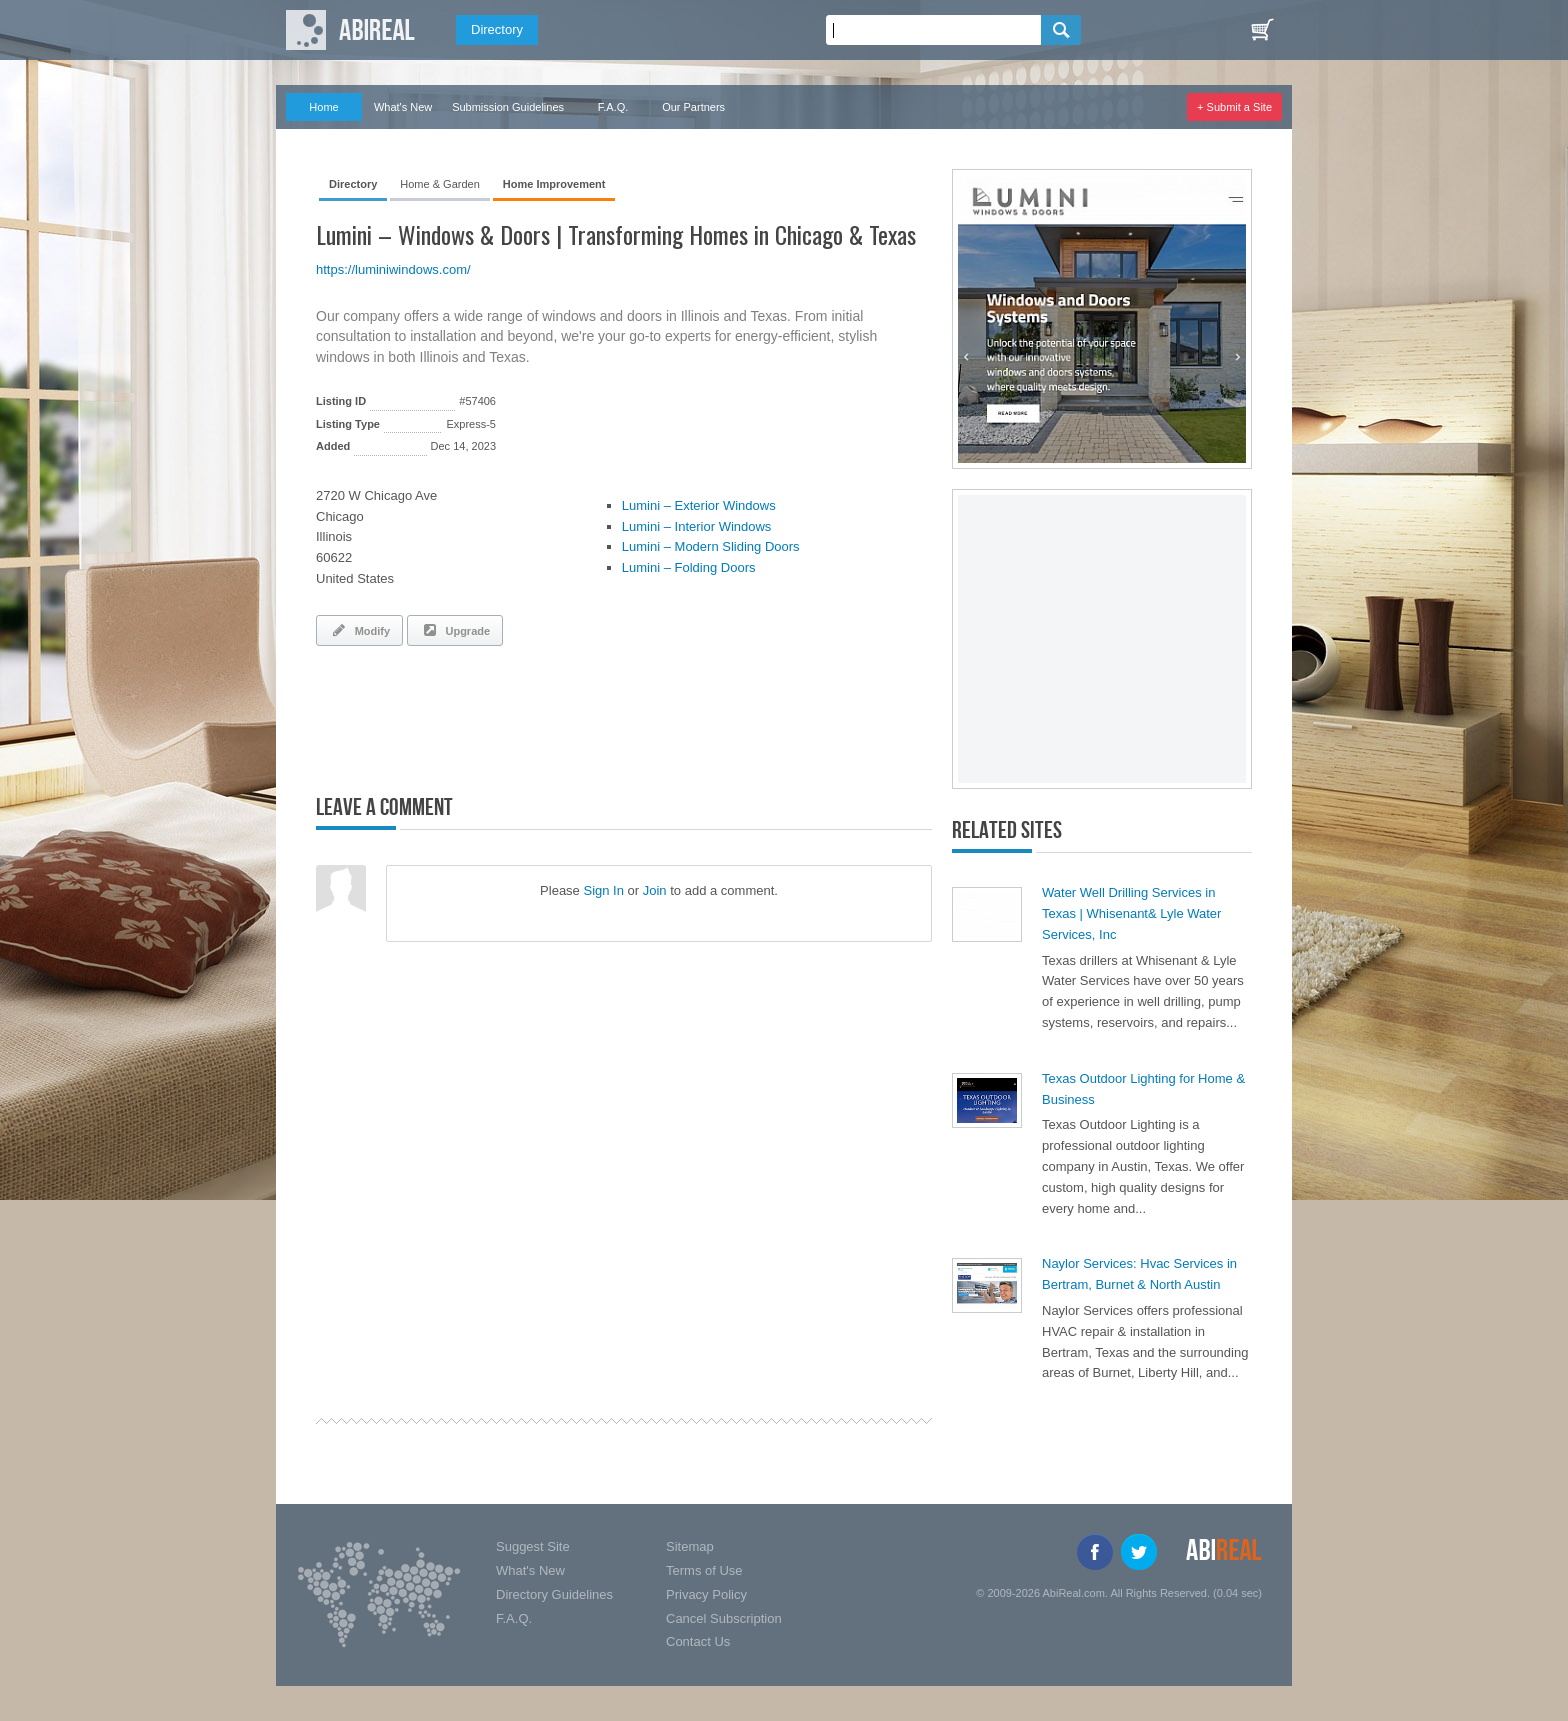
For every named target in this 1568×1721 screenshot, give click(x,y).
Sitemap (690, 1546)
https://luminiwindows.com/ (393, 269)
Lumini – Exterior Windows (699, 505)
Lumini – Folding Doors (689, 567)
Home (323, 107)
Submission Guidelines (508, 107)
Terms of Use (704, 1570)
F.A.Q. (613, 107)
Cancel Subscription (724, 1618)
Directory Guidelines (554, 1594)
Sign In (603, 890)
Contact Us (698, 1641)
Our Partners (693, 107)
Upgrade (455, 630)
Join (655, 890)
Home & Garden (439, 184)
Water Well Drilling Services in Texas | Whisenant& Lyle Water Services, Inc (1131, 913)
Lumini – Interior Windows (697, 526)
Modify (359, 630)
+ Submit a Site (1234, 107)
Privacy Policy (706, 1594)
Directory (497, 29)
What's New (403, 107)
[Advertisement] (550, 716)
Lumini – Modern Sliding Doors (711, 546)
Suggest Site (533, 1546)
